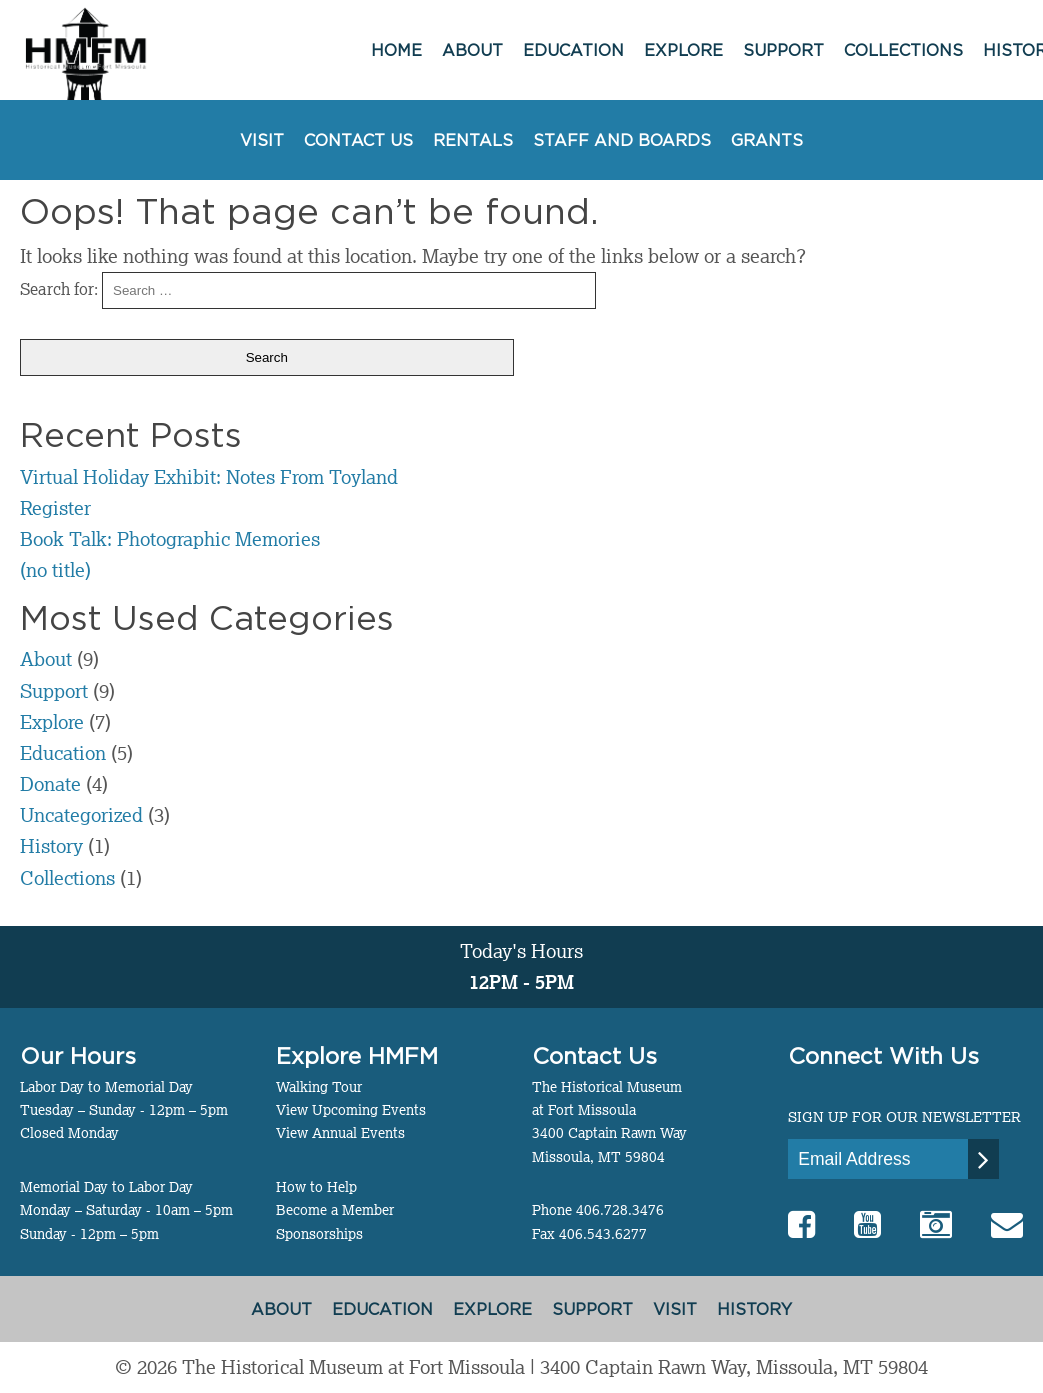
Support (783, 50)
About (472, 50)
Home (396, 50)
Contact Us (358, 140)
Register (55, 507)
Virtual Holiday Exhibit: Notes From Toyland (209, 476)
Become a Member (335, 1210)
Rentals (473, 140)
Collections (903, 50)
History (51, 845)
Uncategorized (81, 814)
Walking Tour (319, 1087)
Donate (50, 783)
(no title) (55, 569)
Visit (262, 140)
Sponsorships (319, 1234)
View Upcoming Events (351, 1110)
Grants (767, 140)
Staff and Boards (622, 140)
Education (573, 50)
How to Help (316, 1187)
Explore (683, 50)
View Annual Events (340, 1133)
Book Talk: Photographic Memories (170, 538)
